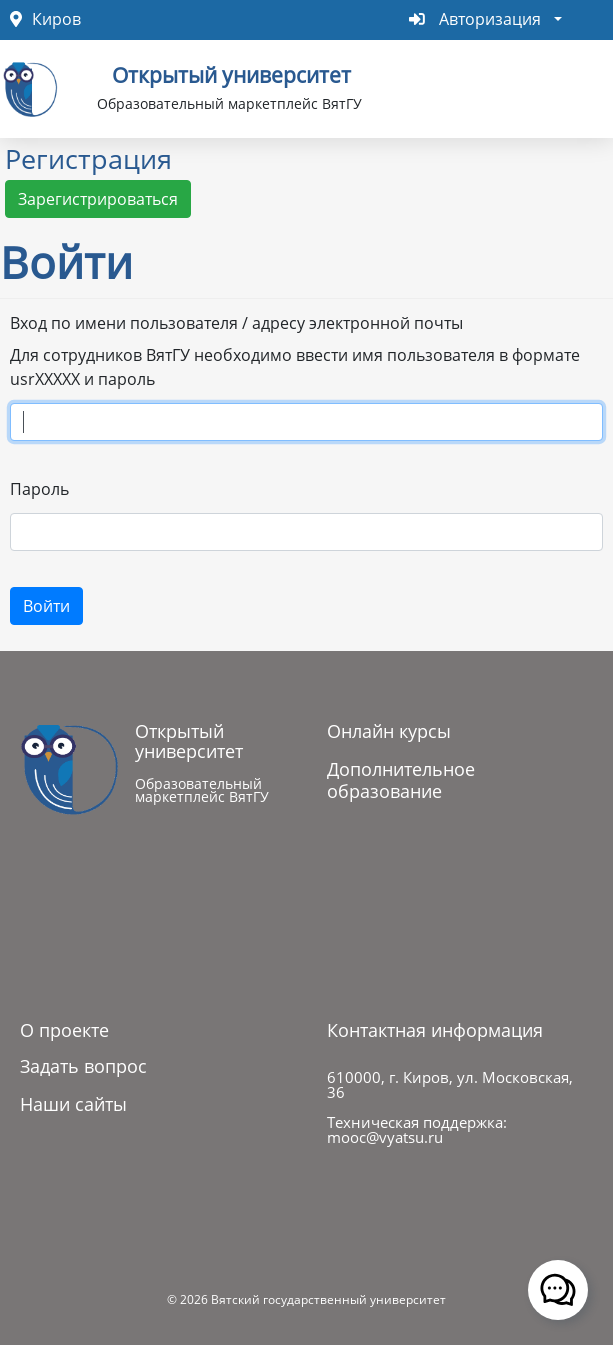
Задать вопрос (83, 1066)
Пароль (39, 489)
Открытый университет (231, 73)
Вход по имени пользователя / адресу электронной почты (236, 323)
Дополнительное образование (401, 780)
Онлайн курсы (389, 731)
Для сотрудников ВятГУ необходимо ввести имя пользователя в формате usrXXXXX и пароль (295, 367)
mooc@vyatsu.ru (385, 1137)
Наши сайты (73, 1104)
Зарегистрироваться (98, 199)
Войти (46, 606)
